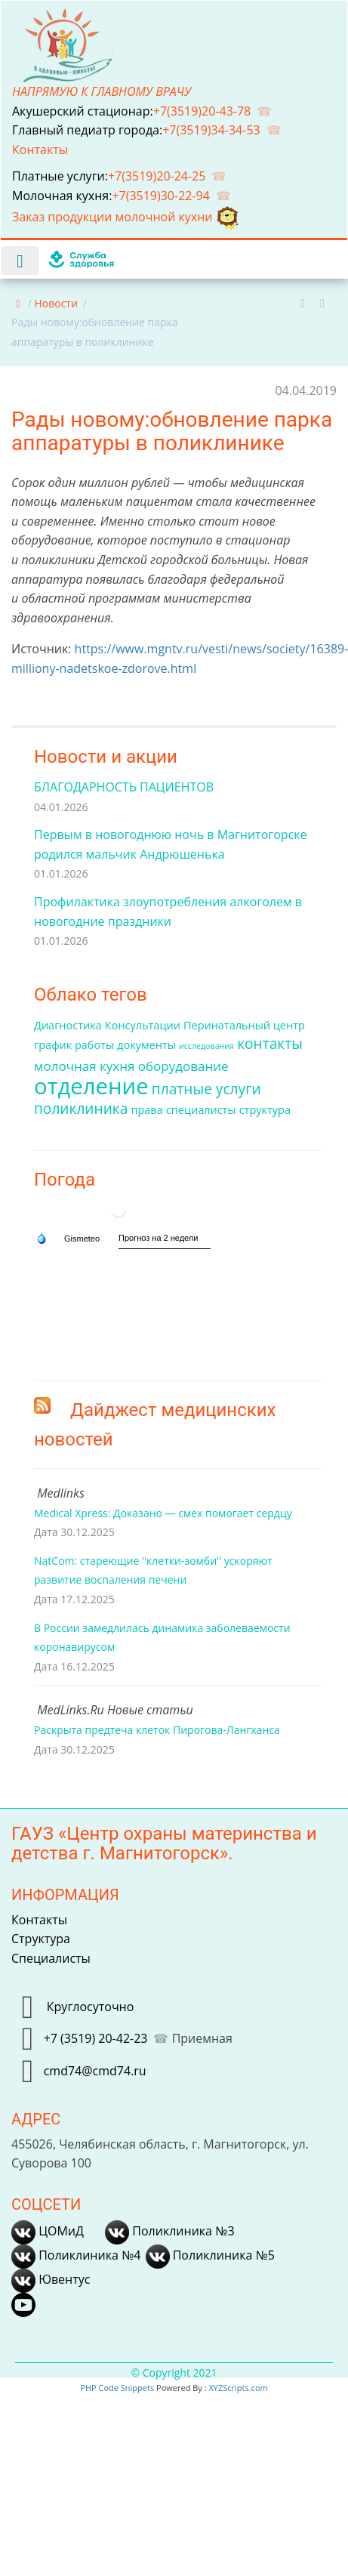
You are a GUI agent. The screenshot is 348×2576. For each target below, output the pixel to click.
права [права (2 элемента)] (146, 1110)
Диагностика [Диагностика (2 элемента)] (68, 1025)
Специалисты (51, 1958)
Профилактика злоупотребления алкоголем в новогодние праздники (168, 911)
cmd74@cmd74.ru (95, 2070)
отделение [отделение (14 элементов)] (91, 1086)
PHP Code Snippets (117, 2387)
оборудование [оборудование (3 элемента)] (183, 1066)
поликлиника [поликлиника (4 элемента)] (81, 1108)
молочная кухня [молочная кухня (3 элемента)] (84, 1066)
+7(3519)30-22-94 (161, 195)
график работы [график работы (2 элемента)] (74, 1045)
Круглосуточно (89, 2006)
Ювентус (50, 2279)
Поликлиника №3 (169, 2231)
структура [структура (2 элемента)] (265, 1110)
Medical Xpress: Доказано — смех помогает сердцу (163, 1513)
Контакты (41, 149)
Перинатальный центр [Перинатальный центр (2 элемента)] (244, 1025)
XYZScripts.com (237, 2387)
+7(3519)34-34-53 (211, 130)
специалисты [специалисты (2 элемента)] (201, 1110)
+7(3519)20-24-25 (157, 176)
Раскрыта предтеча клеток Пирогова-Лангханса (157, 1730)
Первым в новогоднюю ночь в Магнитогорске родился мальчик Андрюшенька (170, 844)
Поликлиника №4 (75, 2255)
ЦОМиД (47, 2231)
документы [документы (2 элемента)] (146, 1045)
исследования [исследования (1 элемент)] (206, 1046)
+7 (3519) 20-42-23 (96, 2038)
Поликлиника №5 (210, 2255)
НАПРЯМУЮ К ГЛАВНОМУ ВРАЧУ (101, 91)
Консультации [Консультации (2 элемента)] (142, 1025)
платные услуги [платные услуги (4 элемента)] (206, 1089)
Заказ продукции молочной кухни (126, 216)
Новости (55, 303)
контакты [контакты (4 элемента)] (270, 1044)
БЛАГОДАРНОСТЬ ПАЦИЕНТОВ (124, 787)
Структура (40, 1938)
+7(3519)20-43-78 (202, 111)
